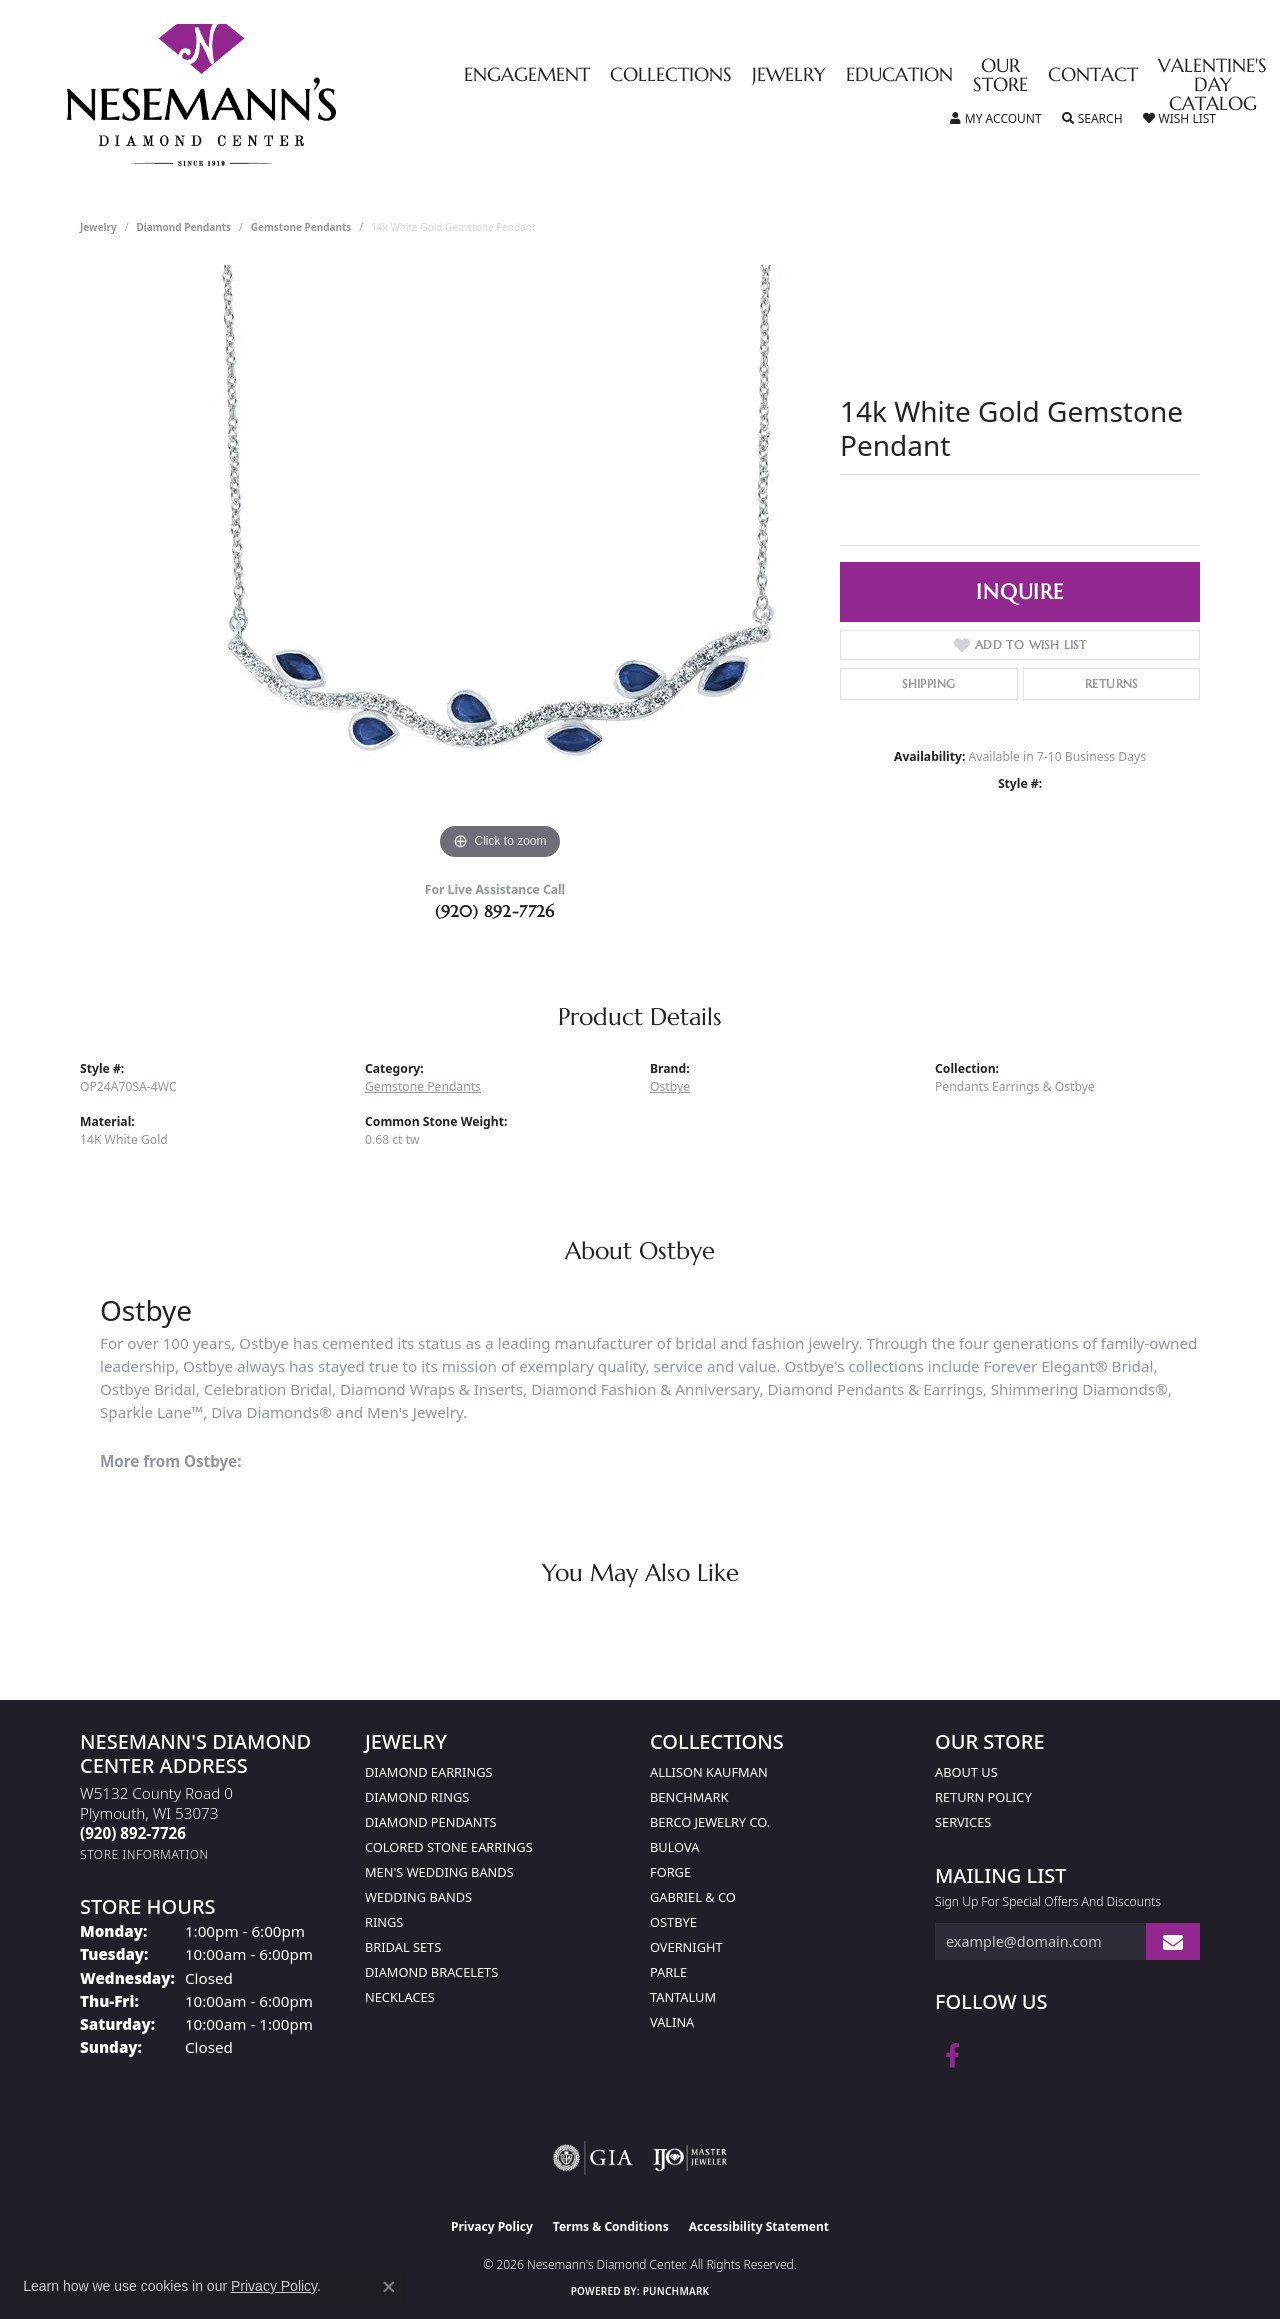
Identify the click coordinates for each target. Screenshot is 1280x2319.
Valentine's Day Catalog (1212, 85)
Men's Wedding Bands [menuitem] (439, 1872)
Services (963, 1822)
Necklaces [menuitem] (400, 1997)
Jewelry (789, 75)
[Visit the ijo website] (690, 2158)
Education (899, 75)
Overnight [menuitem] (686, 1947)
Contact (1093, 75)
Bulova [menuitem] (674, 1847)
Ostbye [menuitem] (673, 1922)
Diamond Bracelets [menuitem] (431, 1972)
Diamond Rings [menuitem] (417, 1797)
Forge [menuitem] (670, 1872)
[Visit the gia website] (593, 2158)
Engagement (527, 75)
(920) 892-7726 (495, 911)
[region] (500, 565)
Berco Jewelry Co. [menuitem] (710, 1822)
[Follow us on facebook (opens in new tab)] (952, 2056)
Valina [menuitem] (672, 2022)
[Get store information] (144, 1854)
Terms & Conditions (611, 2226)
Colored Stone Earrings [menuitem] (449, 1847)
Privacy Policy (492, 2226)
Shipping (928, 683)
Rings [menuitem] (384, 1922)
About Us (966, 1772)
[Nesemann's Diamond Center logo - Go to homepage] (264, 95)
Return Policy (983, 1797)
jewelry (98, 227)
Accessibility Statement (759, 2226)
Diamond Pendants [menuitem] (431, 1822)
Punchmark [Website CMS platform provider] (676, 2291)
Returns (1111, 683)
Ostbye (670, 1086)
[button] (996, 119)
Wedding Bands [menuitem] (418, 1897)
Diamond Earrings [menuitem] (428, 1772)
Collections (671, 75)
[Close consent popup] (389, 2287)
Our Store (1000, 76)
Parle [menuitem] (668, 1972)
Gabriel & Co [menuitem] (693, 1897)
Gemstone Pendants (301, 227)
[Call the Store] (133, 1833)
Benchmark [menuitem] (689, 1797)
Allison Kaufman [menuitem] (709, 1772)
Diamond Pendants (184, 227)
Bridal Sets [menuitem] (403, 1947)
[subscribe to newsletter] (1173, 1941)
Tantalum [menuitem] (683, 1997)
